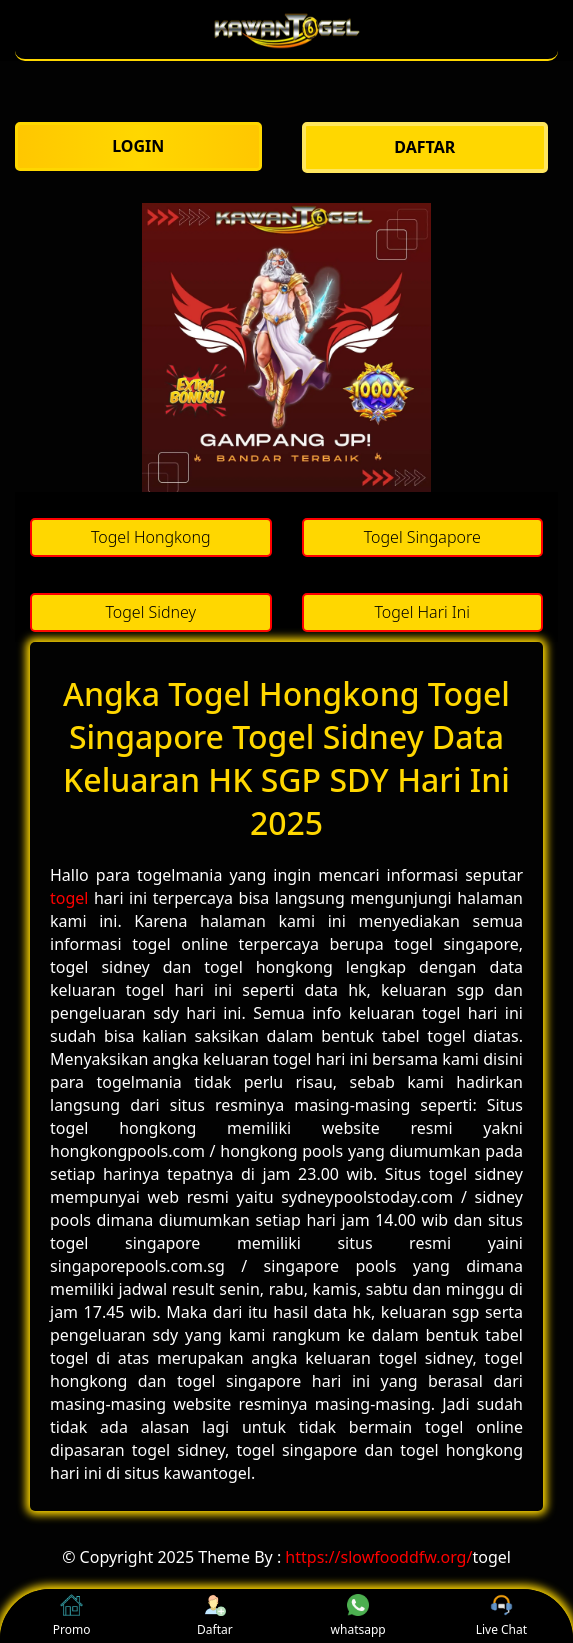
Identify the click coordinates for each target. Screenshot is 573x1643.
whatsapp (358, 1616)
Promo (72, 1616)
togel (69, 898)
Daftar (215, 1616)
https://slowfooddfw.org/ (378, 1557)
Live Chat (501, 1616)
